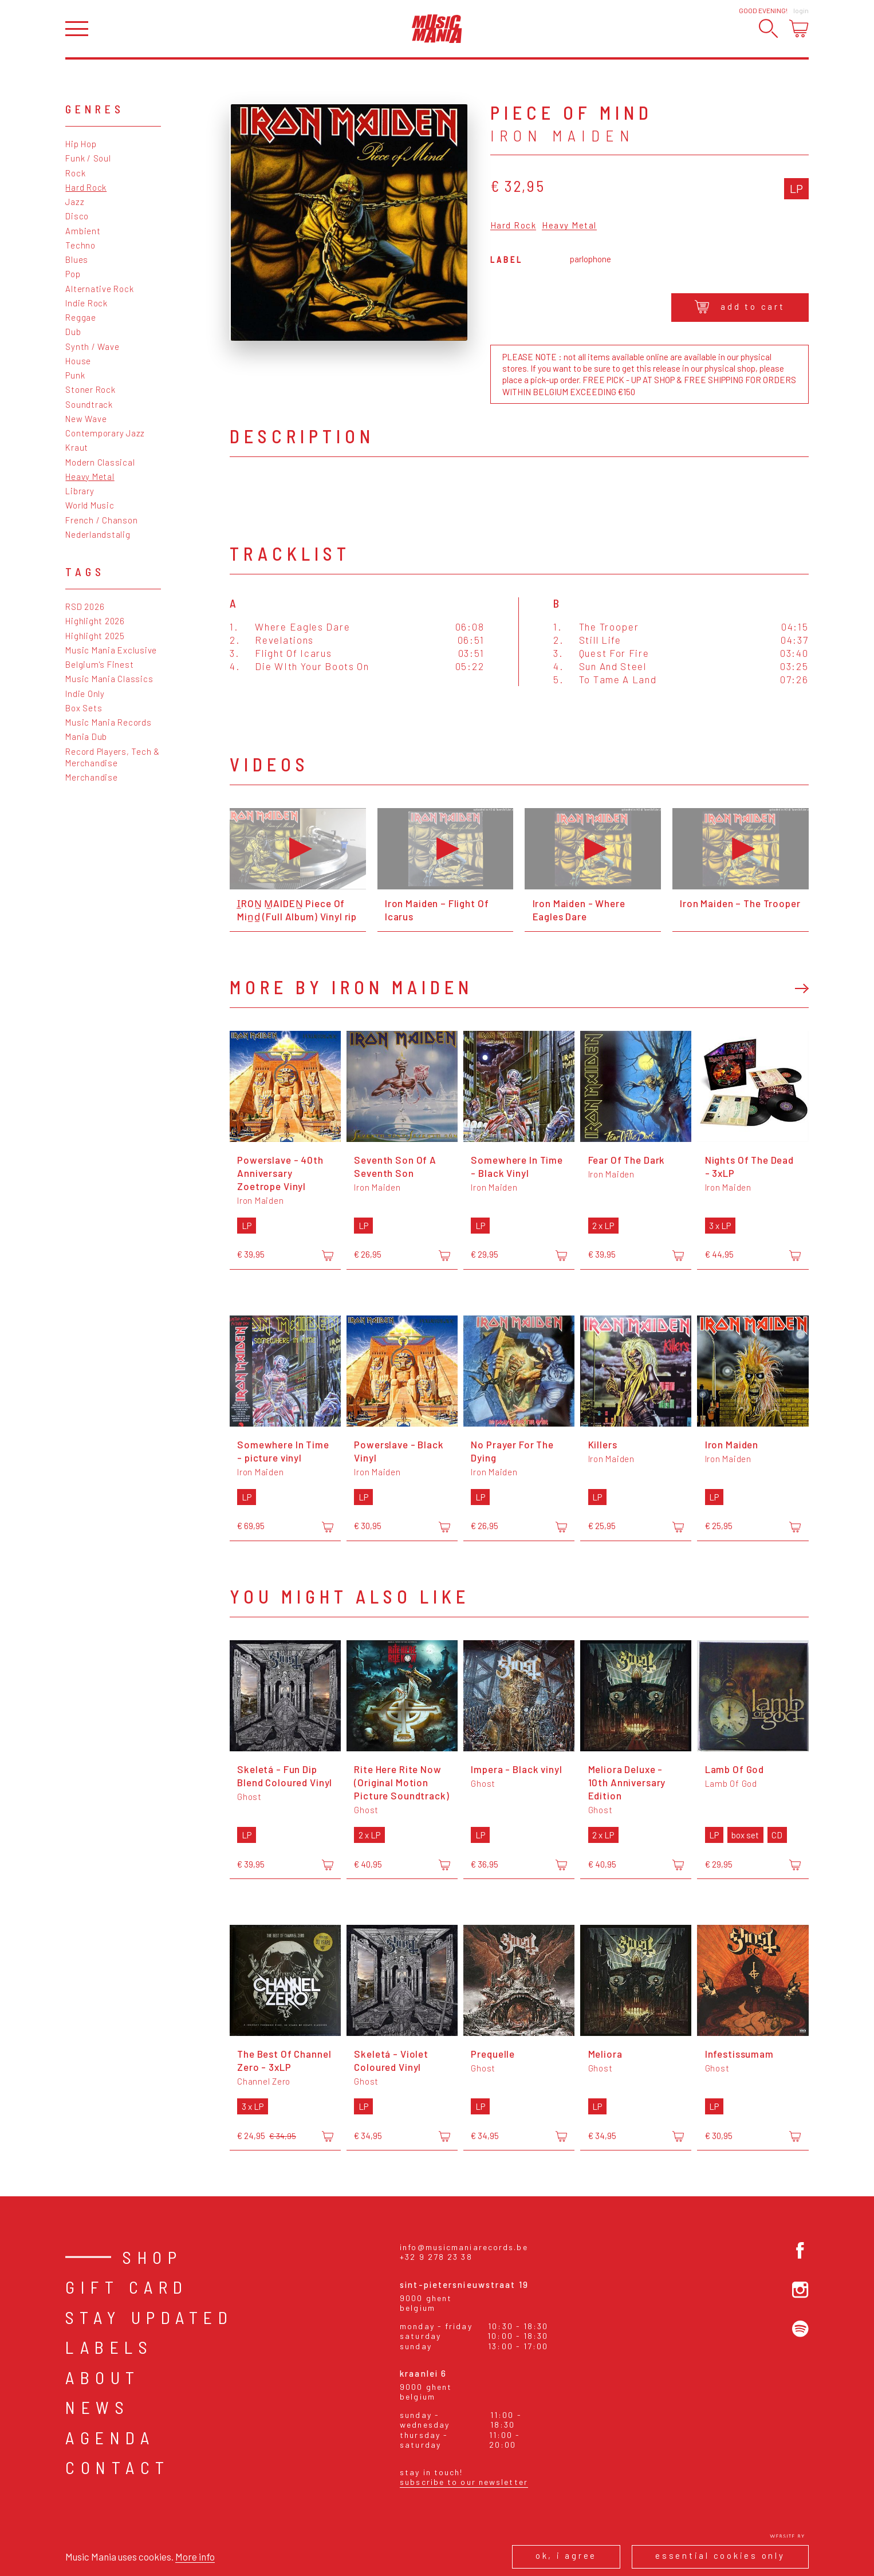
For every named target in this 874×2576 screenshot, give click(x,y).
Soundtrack (89, 404)
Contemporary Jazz (105, 433)
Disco (77, 216)
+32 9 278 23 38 (436, 2257)
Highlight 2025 (95, 636)
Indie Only (85, 693)
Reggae (80, 317)
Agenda (110, 2437)
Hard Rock (86, 187)
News (97, 2407)
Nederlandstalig (97, 534)
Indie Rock (86, 303)
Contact (117, 2467)
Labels (109, 2347)
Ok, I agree (566, 2555)
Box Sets (83, 708)
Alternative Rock (99, 288)
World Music (89, 505)
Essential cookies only (720, 2555)
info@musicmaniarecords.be (464, 2247)
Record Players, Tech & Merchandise (112, 757)
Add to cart (740, 307)
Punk (75, 375)
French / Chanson (101, 520)
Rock (75, 173)
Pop (72, 274)
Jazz (74, 201)
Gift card (126, 2286)
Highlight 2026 (95, 621)
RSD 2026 (84, 606)
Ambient (82, 231)
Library (79, 491)
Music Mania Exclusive (111, 650)
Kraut (76, 447)
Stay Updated (149, 2317)
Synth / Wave (92, 346)
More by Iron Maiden (351, 987)
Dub (73, 331)
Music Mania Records (108, 722)
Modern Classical (100, 462)
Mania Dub (86, 736)
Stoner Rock (90, 389)
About (102, 2377)
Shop (152, 2257)
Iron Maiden (562, 135)
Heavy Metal (89, 476)
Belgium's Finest (99, 664)
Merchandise (91, 777)
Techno (80, 245)
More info (195, 2556)
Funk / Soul (88, 158)
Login (801, 10)
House (78, 361)
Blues (76, 259)
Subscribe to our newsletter (464, 2482)
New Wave (86, 418)
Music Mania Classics (109, 678)
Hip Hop (80, 144)
